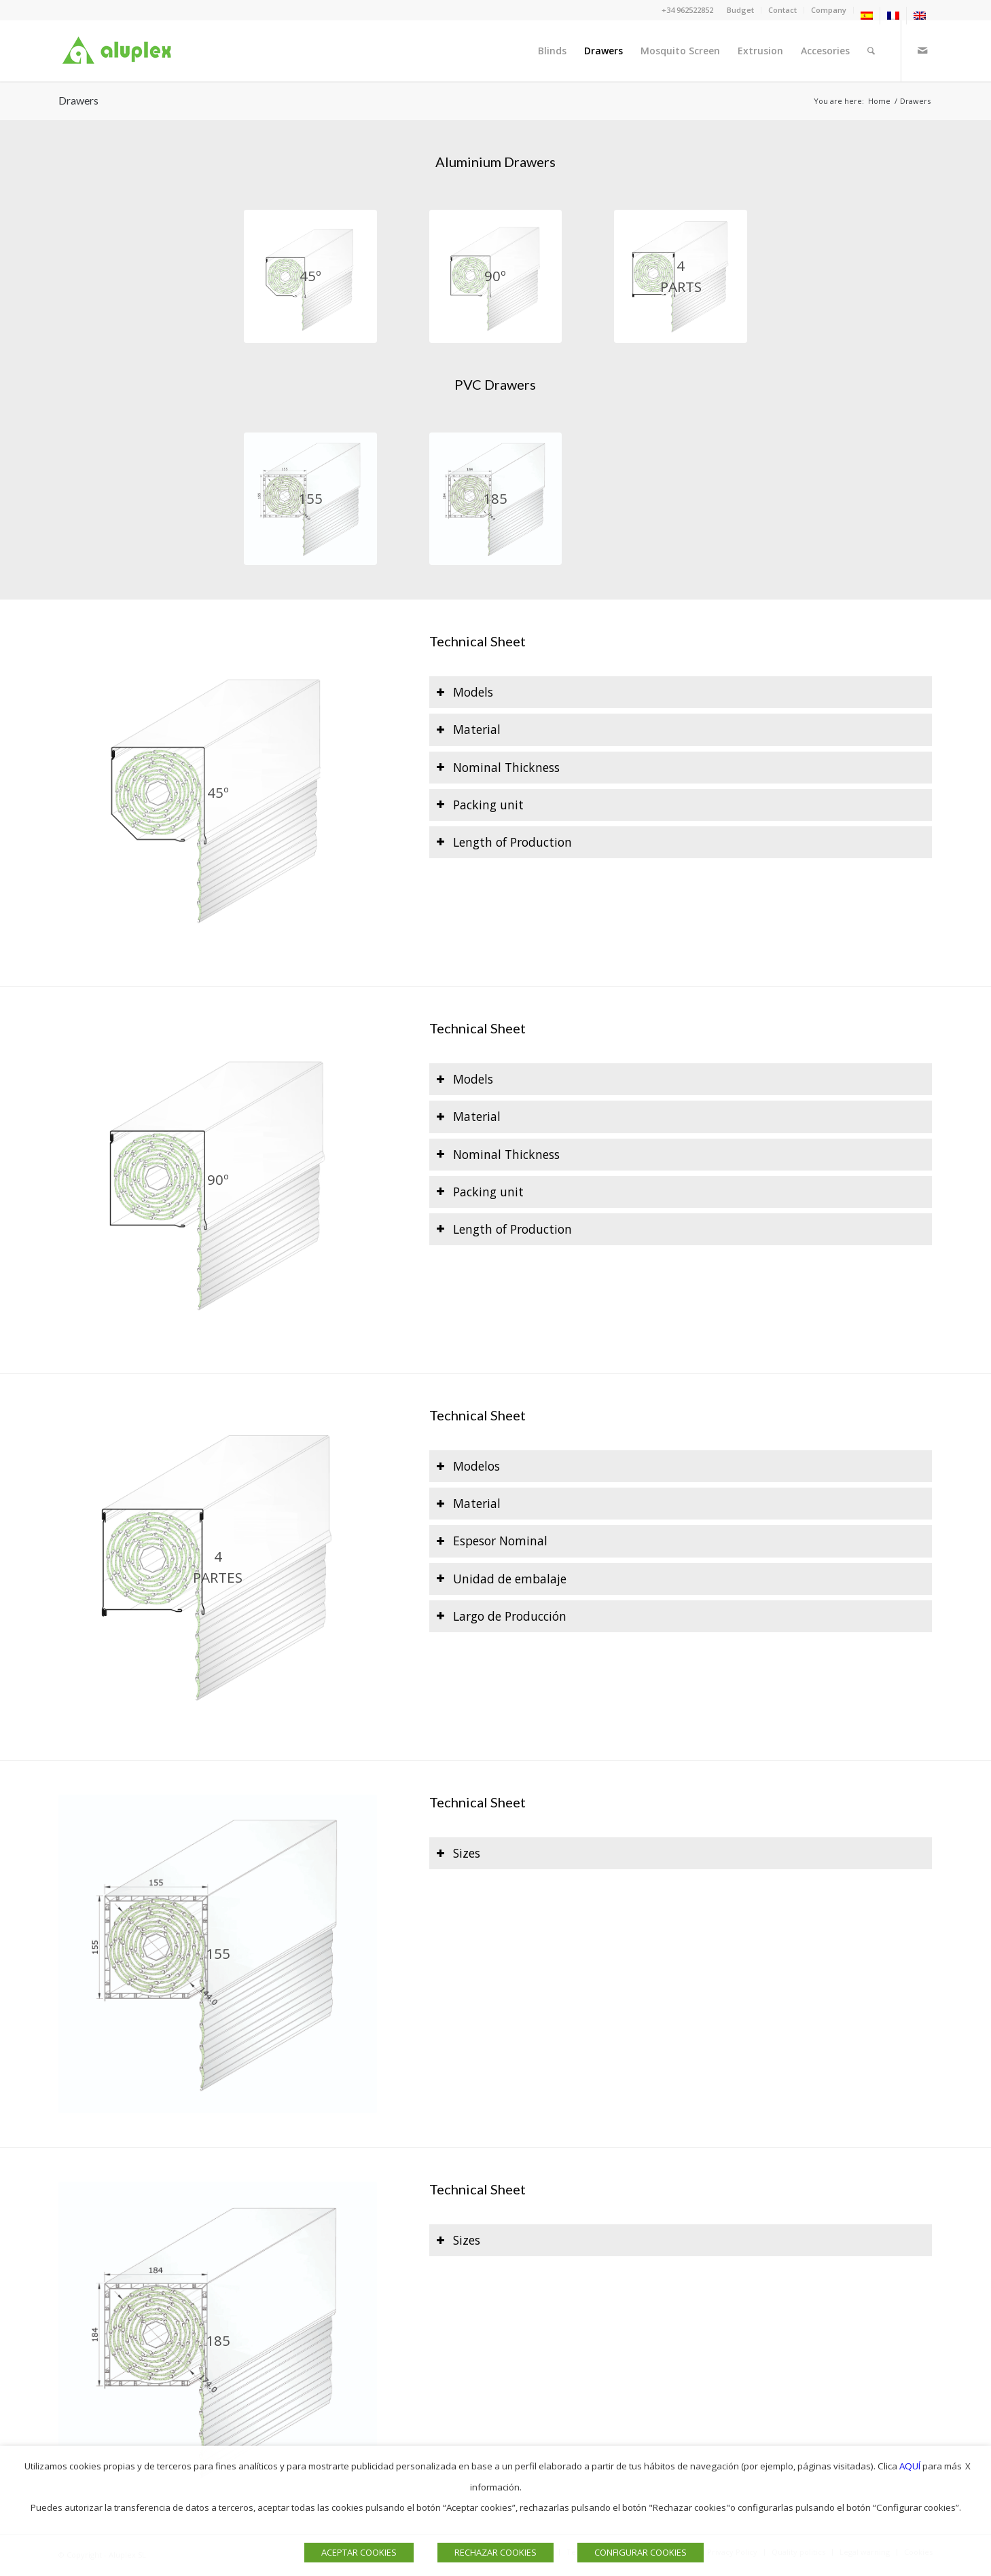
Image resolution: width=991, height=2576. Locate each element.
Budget (740, 10)
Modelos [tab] (468, 1466)
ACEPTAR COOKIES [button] (359, 2552)
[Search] (871, 50)
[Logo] (119, 50)
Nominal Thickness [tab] (498, 767)
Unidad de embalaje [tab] (501, 1578)
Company (828, 10)
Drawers (78, 100)
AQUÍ (909, 2466)
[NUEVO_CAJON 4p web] (680, 276)
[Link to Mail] (922, 50)
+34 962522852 (687, 10)
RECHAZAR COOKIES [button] (495, 2552)
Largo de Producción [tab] (501, 1616)
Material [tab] (468, 729)
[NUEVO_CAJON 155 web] (310, 499)
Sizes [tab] (458, 1853)
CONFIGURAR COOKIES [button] (640, 2552)
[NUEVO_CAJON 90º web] (495, 276)
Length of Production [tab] (504, 842)
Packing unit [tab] (480, 804)
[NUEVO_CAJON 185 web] (495, 499)
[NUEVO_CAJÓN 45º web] (310, 276)
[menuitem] (740, 10)
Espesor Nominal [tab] (491, 1540)
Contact (782, 10)
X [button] (968, 2466)
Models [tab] (464, 692)
